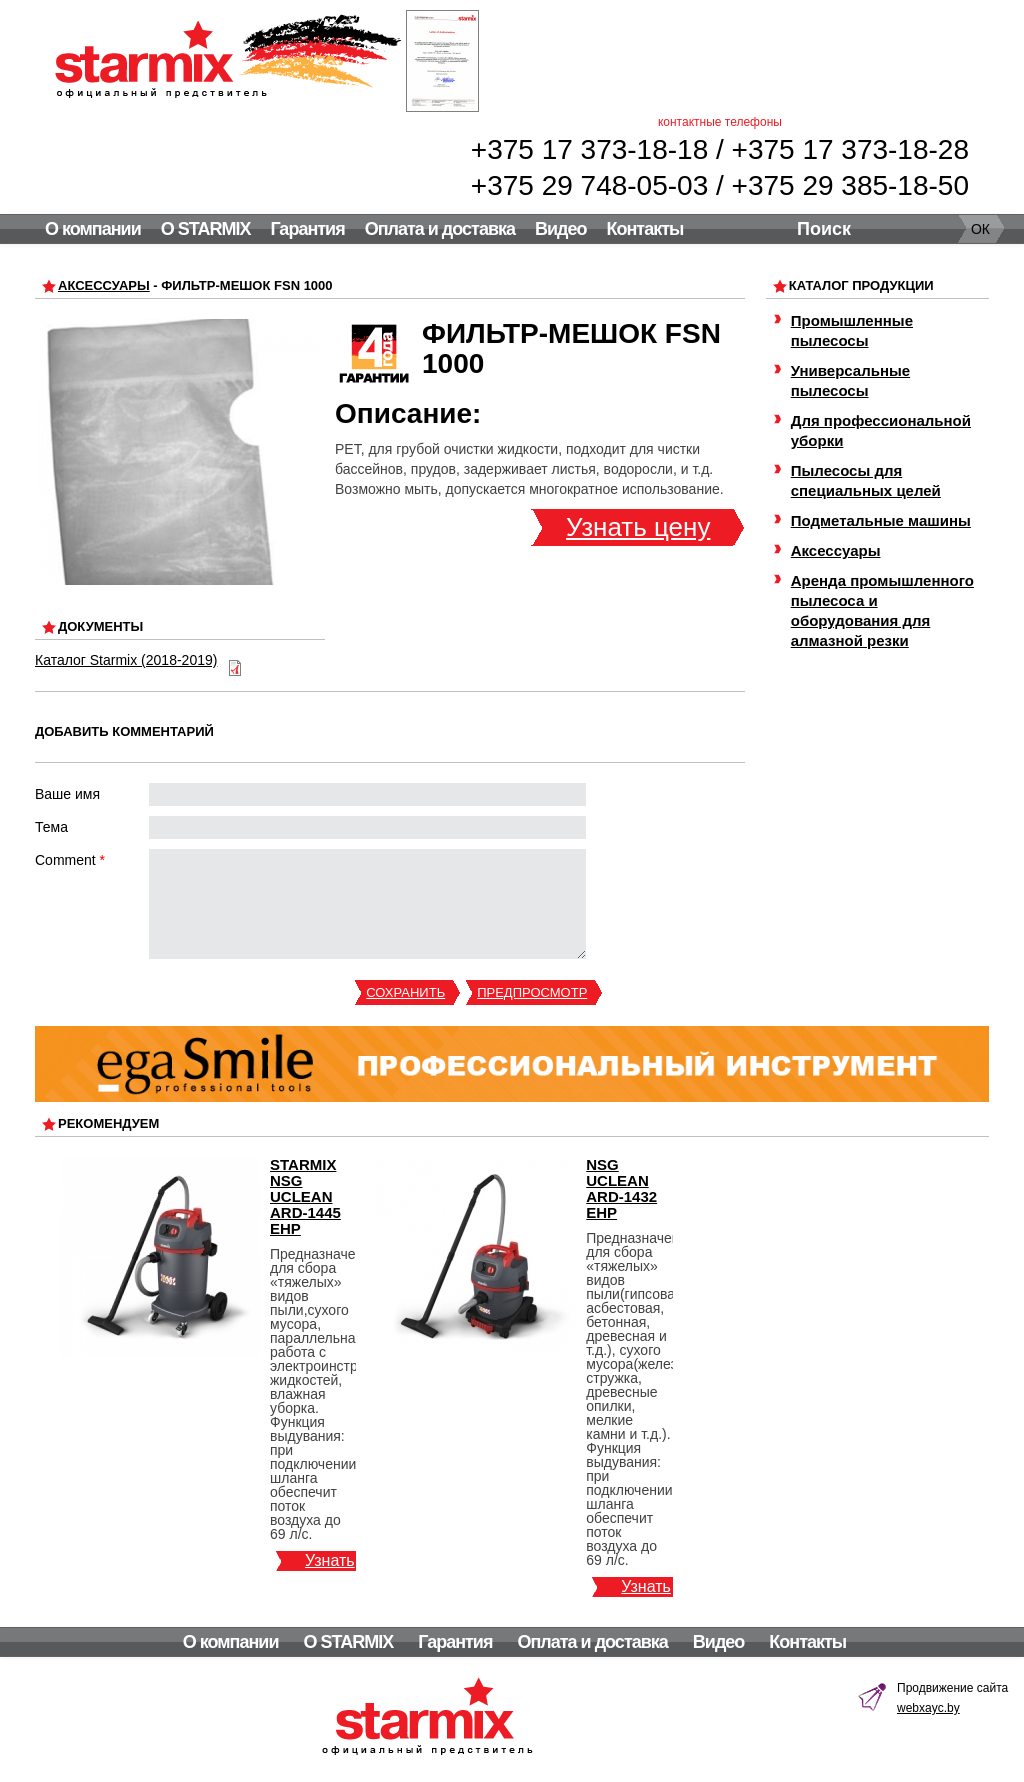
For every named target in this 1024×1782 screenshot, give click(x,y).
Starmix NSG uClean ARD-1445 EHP (305, 1196)
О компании (93, 229)
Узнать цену (638, 527)
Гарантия (307, 229)
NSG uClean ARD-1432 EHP (621, 1188)
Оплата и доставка (440, 229)
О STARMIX (206, 229)
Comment (70, 860)
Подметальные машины (881, 520)
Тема (51, 827)
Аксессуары (104, 285)
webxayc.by (928, 1708)
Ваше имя (67, 794)
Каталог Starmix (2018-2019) (126, 660)
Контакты (644, 229)
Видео (561, 229)
